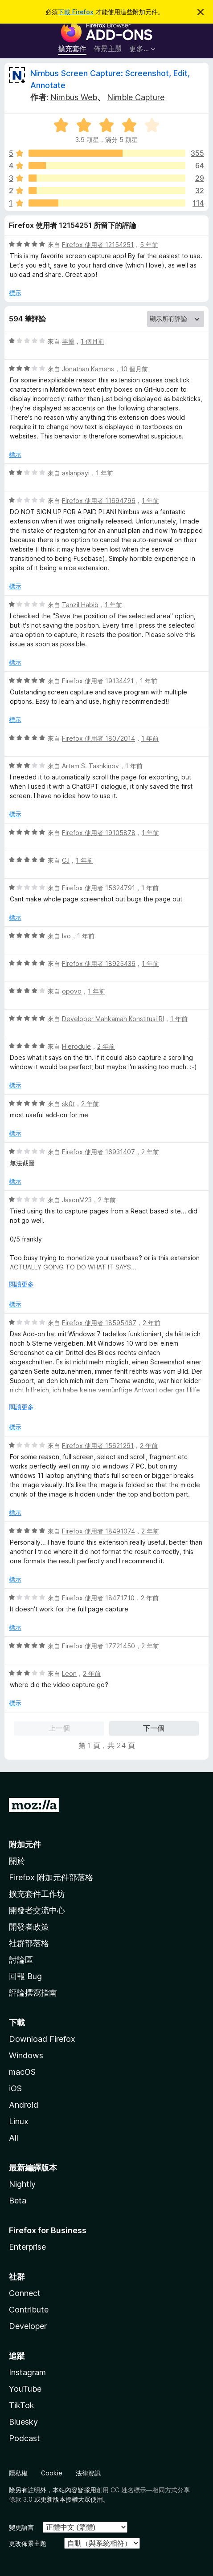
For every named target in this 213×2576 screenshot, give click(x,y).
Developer (28, 2326)
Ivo (66, 936)
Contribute (29, 2309)
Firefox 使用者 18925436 (98, 963)
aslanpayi (76, 473)
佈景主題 (108, 48)
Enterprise (27, 2246)
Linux (19, 2121)
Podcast (24, 2438)
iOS (15, 2088)
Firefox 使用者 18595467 (99, 1323)
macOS (22, 2072)
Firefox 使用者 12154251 (98, 244)
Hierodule (76, 1046)
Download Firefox (42, 2039)
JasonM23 (77, 1200)
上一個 (59, 1728)
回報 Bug (25, 1976)
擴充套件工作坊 (37, 1894)
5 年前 (149, 244)
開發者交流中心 (37, 1910)
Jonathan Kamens (88, 369)
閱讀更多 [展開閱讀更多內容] (21, 1284)
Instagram (27, 2372)
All (13, 2137)
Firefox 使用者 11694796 (98, 500)
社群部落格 (29, 1943)
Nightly (22, 2184)
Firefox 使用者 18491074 (98, 1531)
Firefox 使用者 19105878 (98, 832)
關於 (17, 1861)
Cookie (51, 2473)
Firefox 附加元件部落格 (51, 1877)
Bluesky (23, 2421)
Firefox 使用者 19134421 (98, 681)
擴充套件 (72, 48)
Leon (69, 1673)
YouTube (25, 2388)
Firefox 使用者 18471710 (98, 1598)
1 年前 (104, 473)
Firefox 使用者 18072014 (98, 738)
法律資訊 (88, 2473)
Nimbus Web (73, 97)
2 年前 (106, 1046)
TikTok (21, 2405)
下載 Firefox (76, 12)
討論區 (21, 1959)
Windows (26, 2055)
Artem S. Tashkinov (90, 766)
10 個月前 (134, 369)
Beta (17, 2200)
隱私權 (18, 2473)
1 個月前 (92, 341)
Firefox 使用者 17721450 (98, 1646)
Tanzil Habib (80, 605)
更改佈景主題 (27, 2543)
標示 (15, 292)
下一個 (153, 1728)
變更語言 (21, 2527)
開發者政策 (29, 1926)
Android (23, 2104)
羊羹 (68, 341)
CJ (66, 860)
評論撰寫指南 (33, 1992)
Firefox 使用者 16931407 (98, 1152)
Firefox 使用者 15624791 (98, 888)
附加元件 (25, 1844)
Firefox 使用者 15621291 (98, 1445)
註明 (34, 2490)
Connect (25, 2293)
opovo (72, 991)
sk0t (68, 1103)
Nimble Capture (135, 97)
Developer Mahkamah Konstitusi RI (113, 1018)
